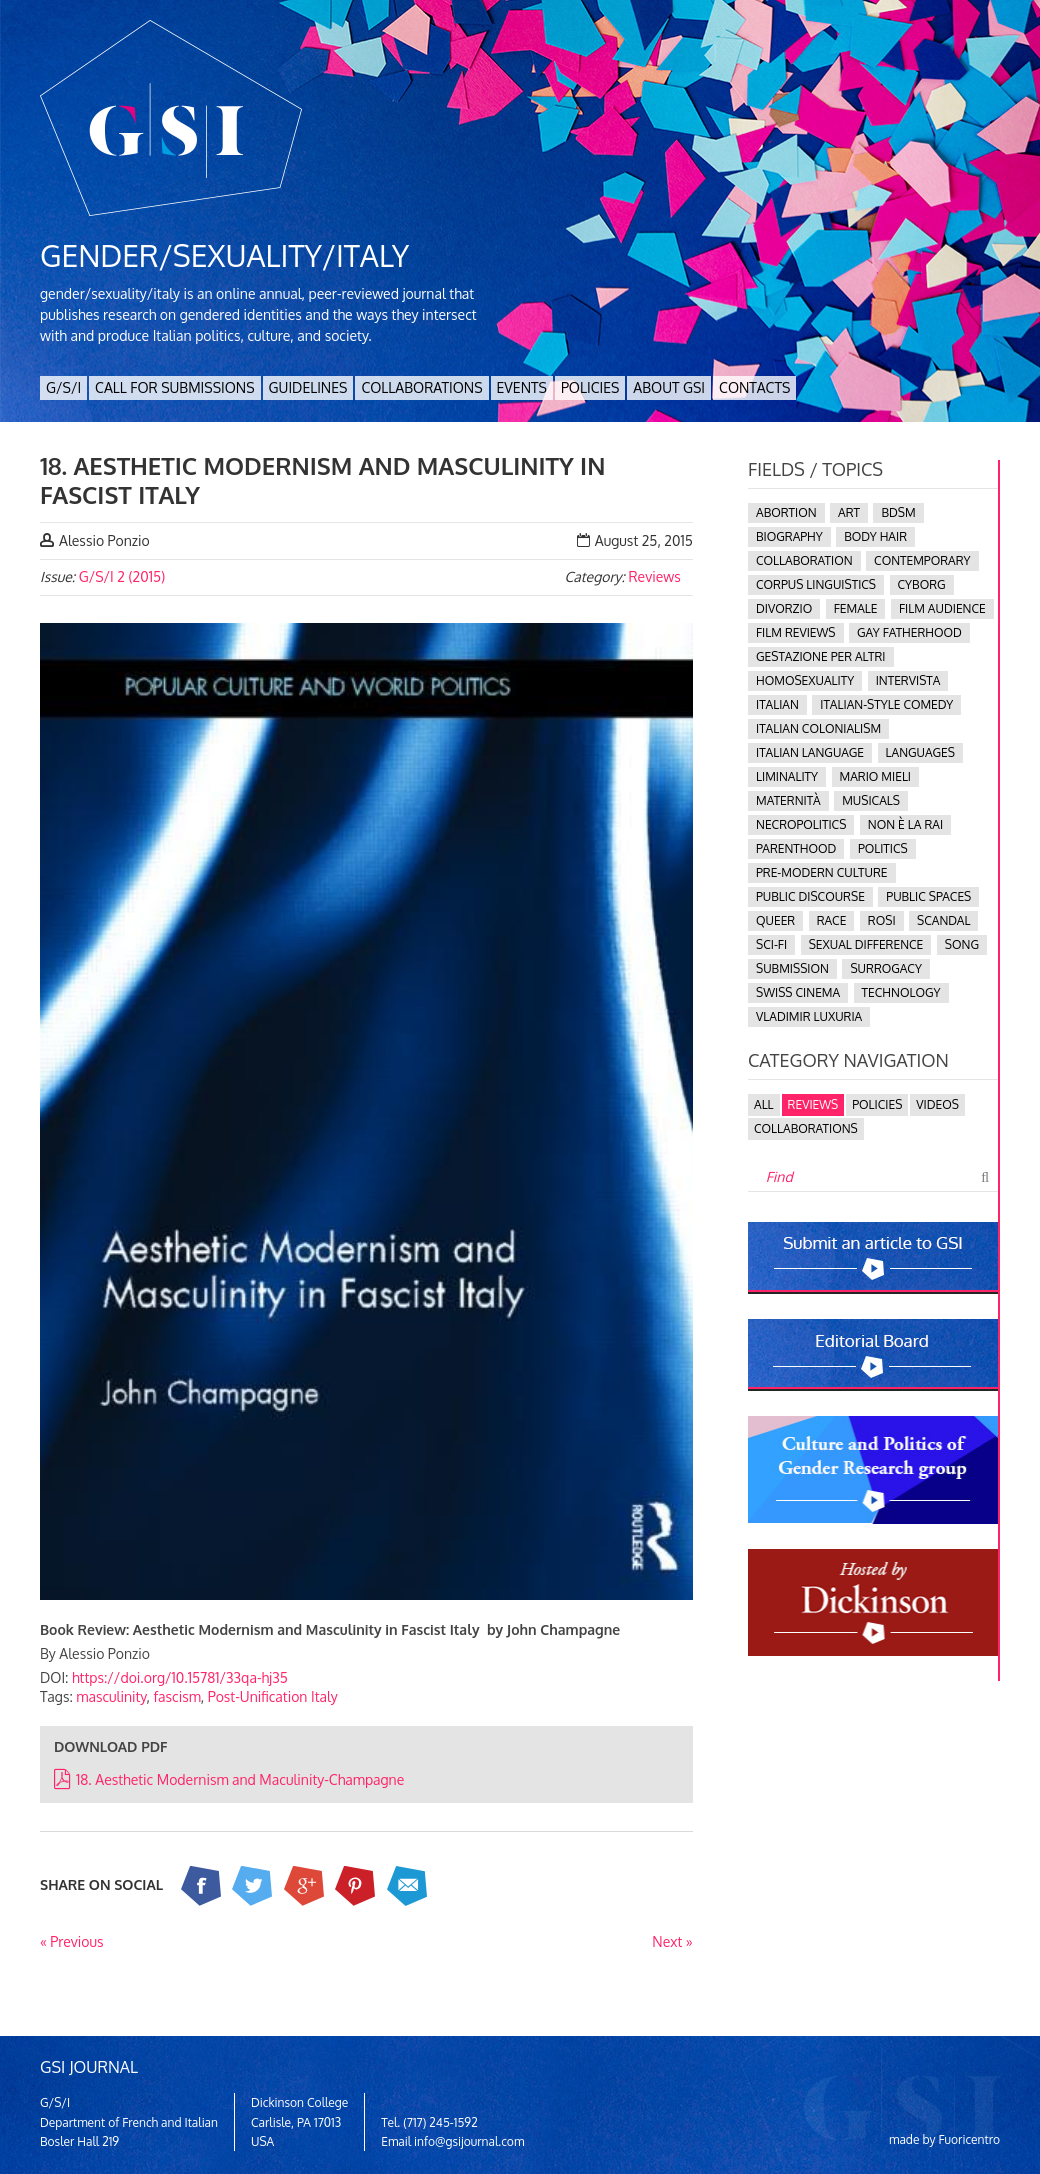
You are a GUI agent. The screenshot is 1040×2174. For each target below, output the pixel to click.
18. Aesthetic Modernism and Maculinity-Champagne (229, 1779)
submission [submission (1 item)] (792, 968)
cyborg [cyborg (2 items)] (922, 584)
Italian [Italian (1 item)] (777, 704)
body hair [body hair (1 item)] (875, 536)
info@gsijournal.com (469, 2141)
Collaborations (421, 387)
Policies (590, 387)
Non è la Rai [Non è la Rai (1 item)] (905, 824)
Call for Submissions (175, 387)
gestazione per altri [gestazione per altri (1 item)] (821, 656)
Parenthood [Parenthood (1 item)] (796, 848)
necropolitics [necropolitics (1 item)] (801, 824)
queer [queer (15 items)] (775, 920)
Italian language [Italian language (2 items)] (810, 752)
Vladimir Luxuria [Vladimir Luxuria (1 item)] (809, 1016)
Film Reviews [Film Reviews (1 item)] (796, 632)
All (764, 1104)
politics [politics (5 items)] (883, 848)
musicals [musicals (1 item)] (871, 800)
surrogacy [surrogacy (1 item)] (885, 968)
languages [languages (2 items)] (920, 752)
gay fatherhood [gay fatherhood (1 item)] (909, 632)
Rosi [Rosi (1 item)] (882, 920)
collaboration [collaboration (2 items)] (804, 560)
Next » (672, 1941)
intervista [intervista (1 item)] (908, 680)
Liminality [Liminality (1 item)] (787, 776)
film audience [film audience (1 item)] (942, 608)
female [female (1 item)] (856, 608)
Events (522, 387)
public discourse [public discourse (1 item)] (810, 896)
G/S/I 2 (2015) (122, 576)
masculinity (111, 1696)
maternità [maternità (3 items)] (788, 800)
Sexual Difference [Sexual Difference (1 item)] (866, 944)
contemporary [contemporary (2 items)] (922, 560)
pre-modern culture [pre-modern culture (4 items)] (822, 872)
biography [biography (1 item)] (789, 536)
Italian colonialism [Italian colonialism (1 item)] (818, 728)
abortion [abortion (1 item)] (786, 512)
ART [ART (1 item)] (849, 512)
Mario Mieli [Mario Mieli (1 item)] (875, 776)
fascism (177, 1696)
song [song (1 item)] (962, 944)
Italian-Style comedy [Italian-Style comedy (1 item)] (886, 704)
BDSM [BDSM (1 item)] (898, 512)
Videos (937, 1104)
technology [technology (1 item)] (901, 992)
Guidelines (308, 387)
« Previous (72, 1941)
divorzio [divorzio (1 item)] (784, 608)
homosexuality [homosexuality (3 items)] (805, 680)
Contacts (754, 387)
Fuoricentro (970, 2139)
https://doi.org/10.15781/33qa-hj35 (180, 1677)
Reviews (654, 576)
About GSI (669, 387)
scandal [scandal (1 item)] (943, 920)
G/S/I (63, 387)
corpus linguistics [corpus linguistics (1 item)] (816, 584)
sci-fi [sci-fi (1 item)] (771, 944)
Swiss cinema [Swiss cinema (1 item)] (798, 992)
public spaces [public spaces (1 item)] (928, 896)
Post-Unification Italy (273, 1696)
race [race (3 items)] (832, 920)
